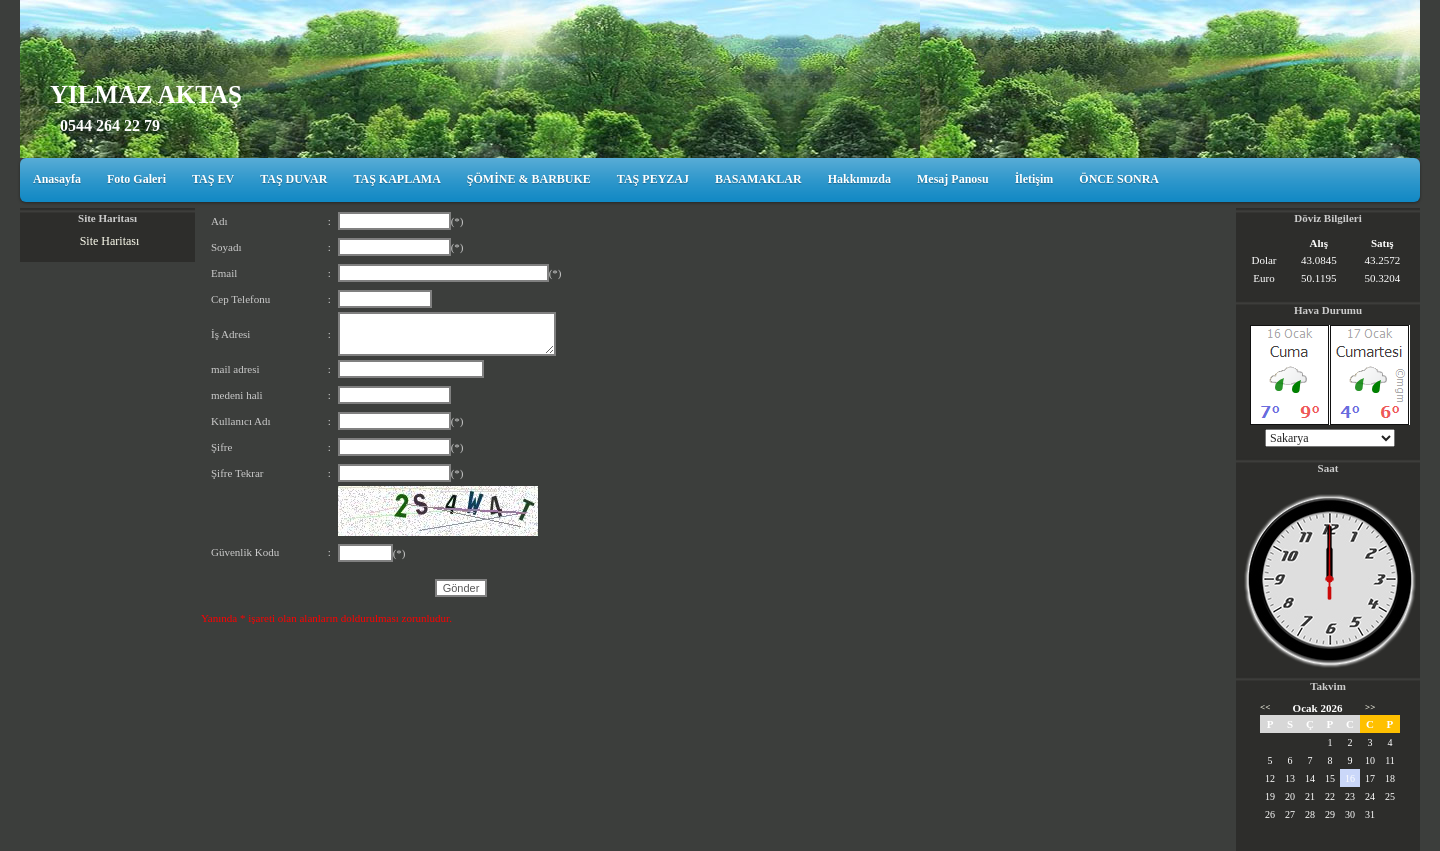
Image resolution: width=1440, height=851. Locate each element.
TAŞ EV (213, 179)
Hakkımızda (859, 179)
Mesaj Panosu (953, 179)
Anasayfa (57, 179)
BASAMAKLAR (758, 179)
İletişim (1034, 179)
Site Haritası (110, 241)
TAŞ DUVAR (293, 179)
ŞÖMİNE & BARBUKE (529, 179)
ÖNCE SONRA (1119, 179)
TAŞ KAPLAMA (396, 179)
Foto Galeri (136, 179)
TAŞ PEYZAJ (653, 179)
